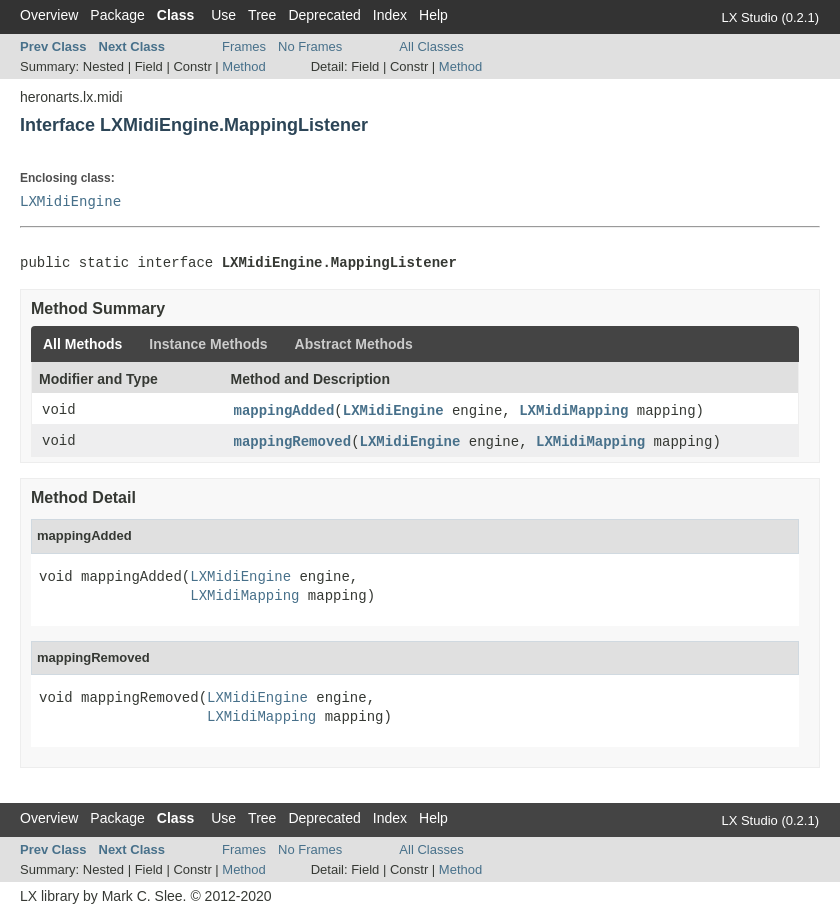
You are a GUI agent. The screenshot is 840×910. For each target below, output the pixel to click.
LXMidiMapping (573, 411)
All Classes (431, 46)
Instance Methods (208, 344)
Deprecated (324, 15)
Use (223, 15)
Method (243, 66)
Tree (262, 15)
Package (117, 15)
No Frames (310, 46)
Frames (244, 46)
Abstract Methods (354, 344)
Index (390, 15)
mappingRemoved (293, 442)
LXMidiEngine (70, 201)
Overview (49, 15)
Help (433, 15)
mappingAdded (284, 411)
